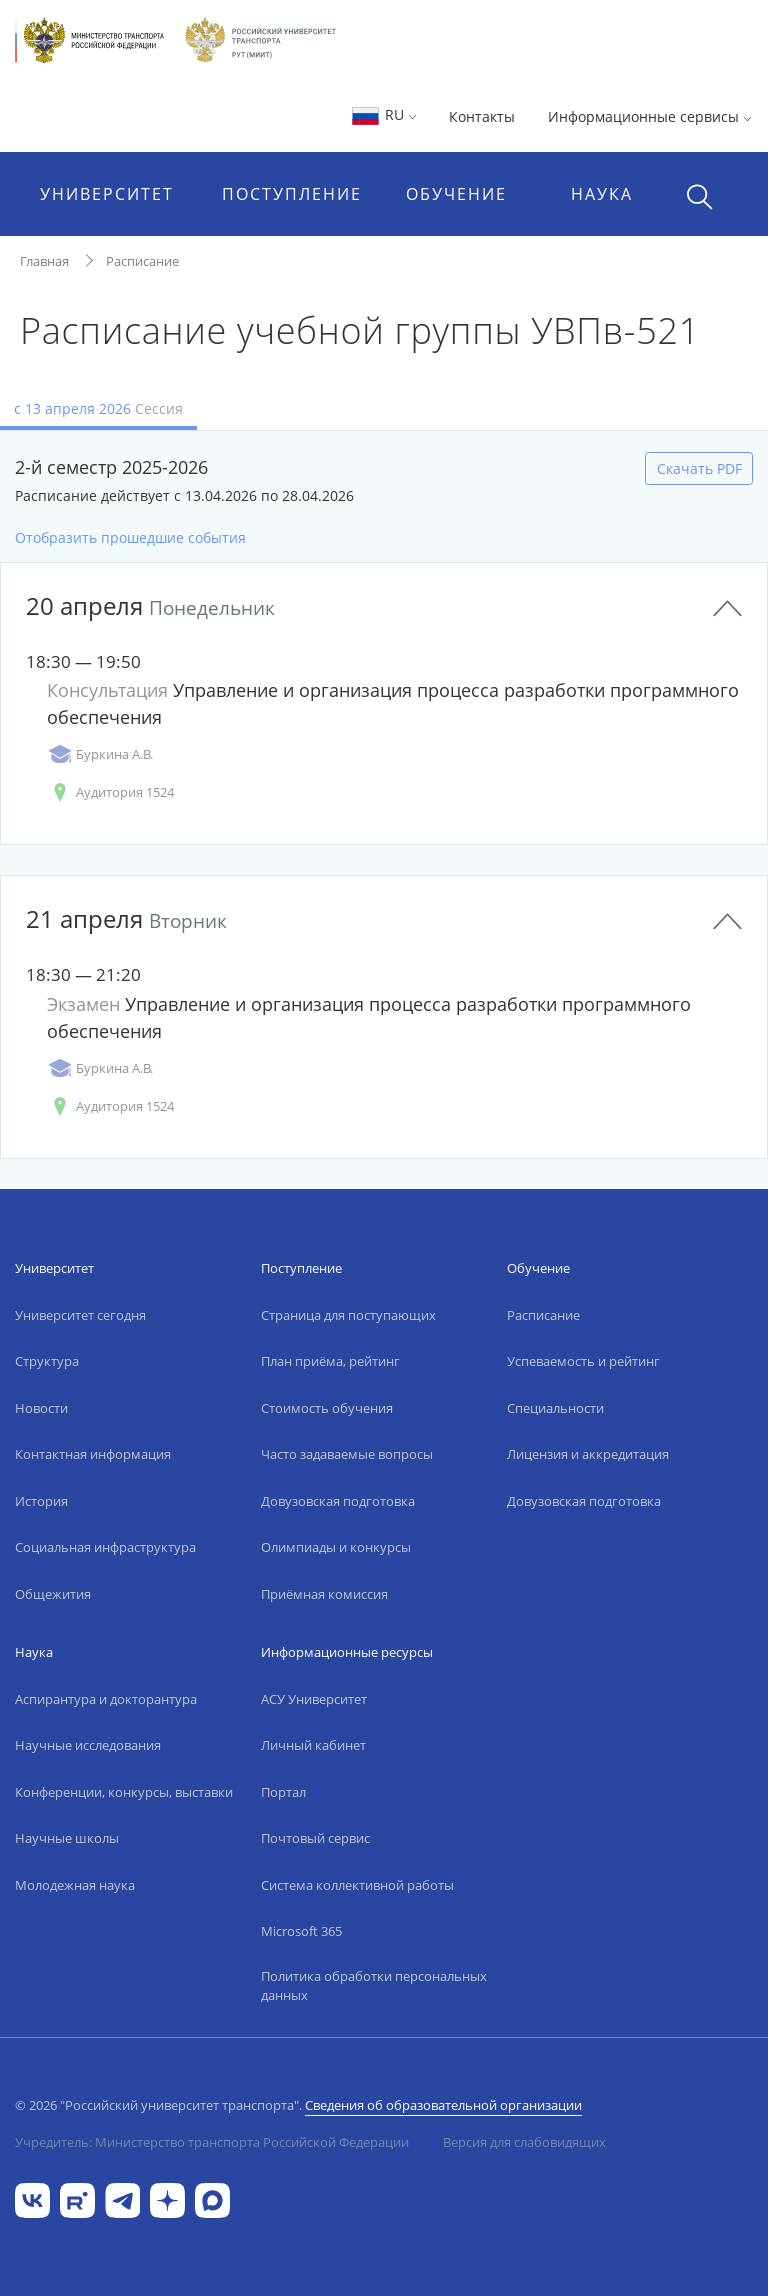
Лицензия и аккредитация (588, 1454)
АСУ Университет (314, 1699)
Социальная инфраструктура (105, 1547)
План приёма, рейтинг (330, 1361)
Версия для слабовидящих (524, 2142)
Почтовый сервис (315, 1838)
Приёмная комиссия (324, 1594)
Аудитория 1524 (110, 792)
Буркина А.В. (100, 754)
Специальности (555, 1408)
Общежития (53, 1594)
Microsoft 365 (301, 1931)
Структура (47, 1361)
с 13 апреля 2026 (98, 408)
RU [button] (383, 114)
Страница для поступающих (348, 1315)
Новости (41, 1408)
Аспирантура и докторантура (106, 1699)
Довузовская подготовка (338, 1501)
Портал (283, 1792)
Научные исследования (88, 1745)
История (41, 1501)
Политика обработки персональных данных (374, 1986)
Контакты (482, 116)
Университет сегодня (80, 1315)
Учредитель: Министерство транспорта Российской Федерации (212, 2142)
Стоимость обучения (327, 1408)
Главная (44, 261)
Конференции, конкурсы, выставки (124, 1792)
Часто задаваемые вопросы (347, 1454)
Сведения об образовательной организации (443, 2105)
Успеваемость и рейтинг (583, 1361)
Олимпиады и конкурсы (336, 1547)
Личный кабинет (313, 1745)
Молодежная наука (75, 1885)
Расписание (142, 261)
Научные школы (67, 1838)
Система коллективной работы (357, 1885)
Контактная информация (93, 1454)
